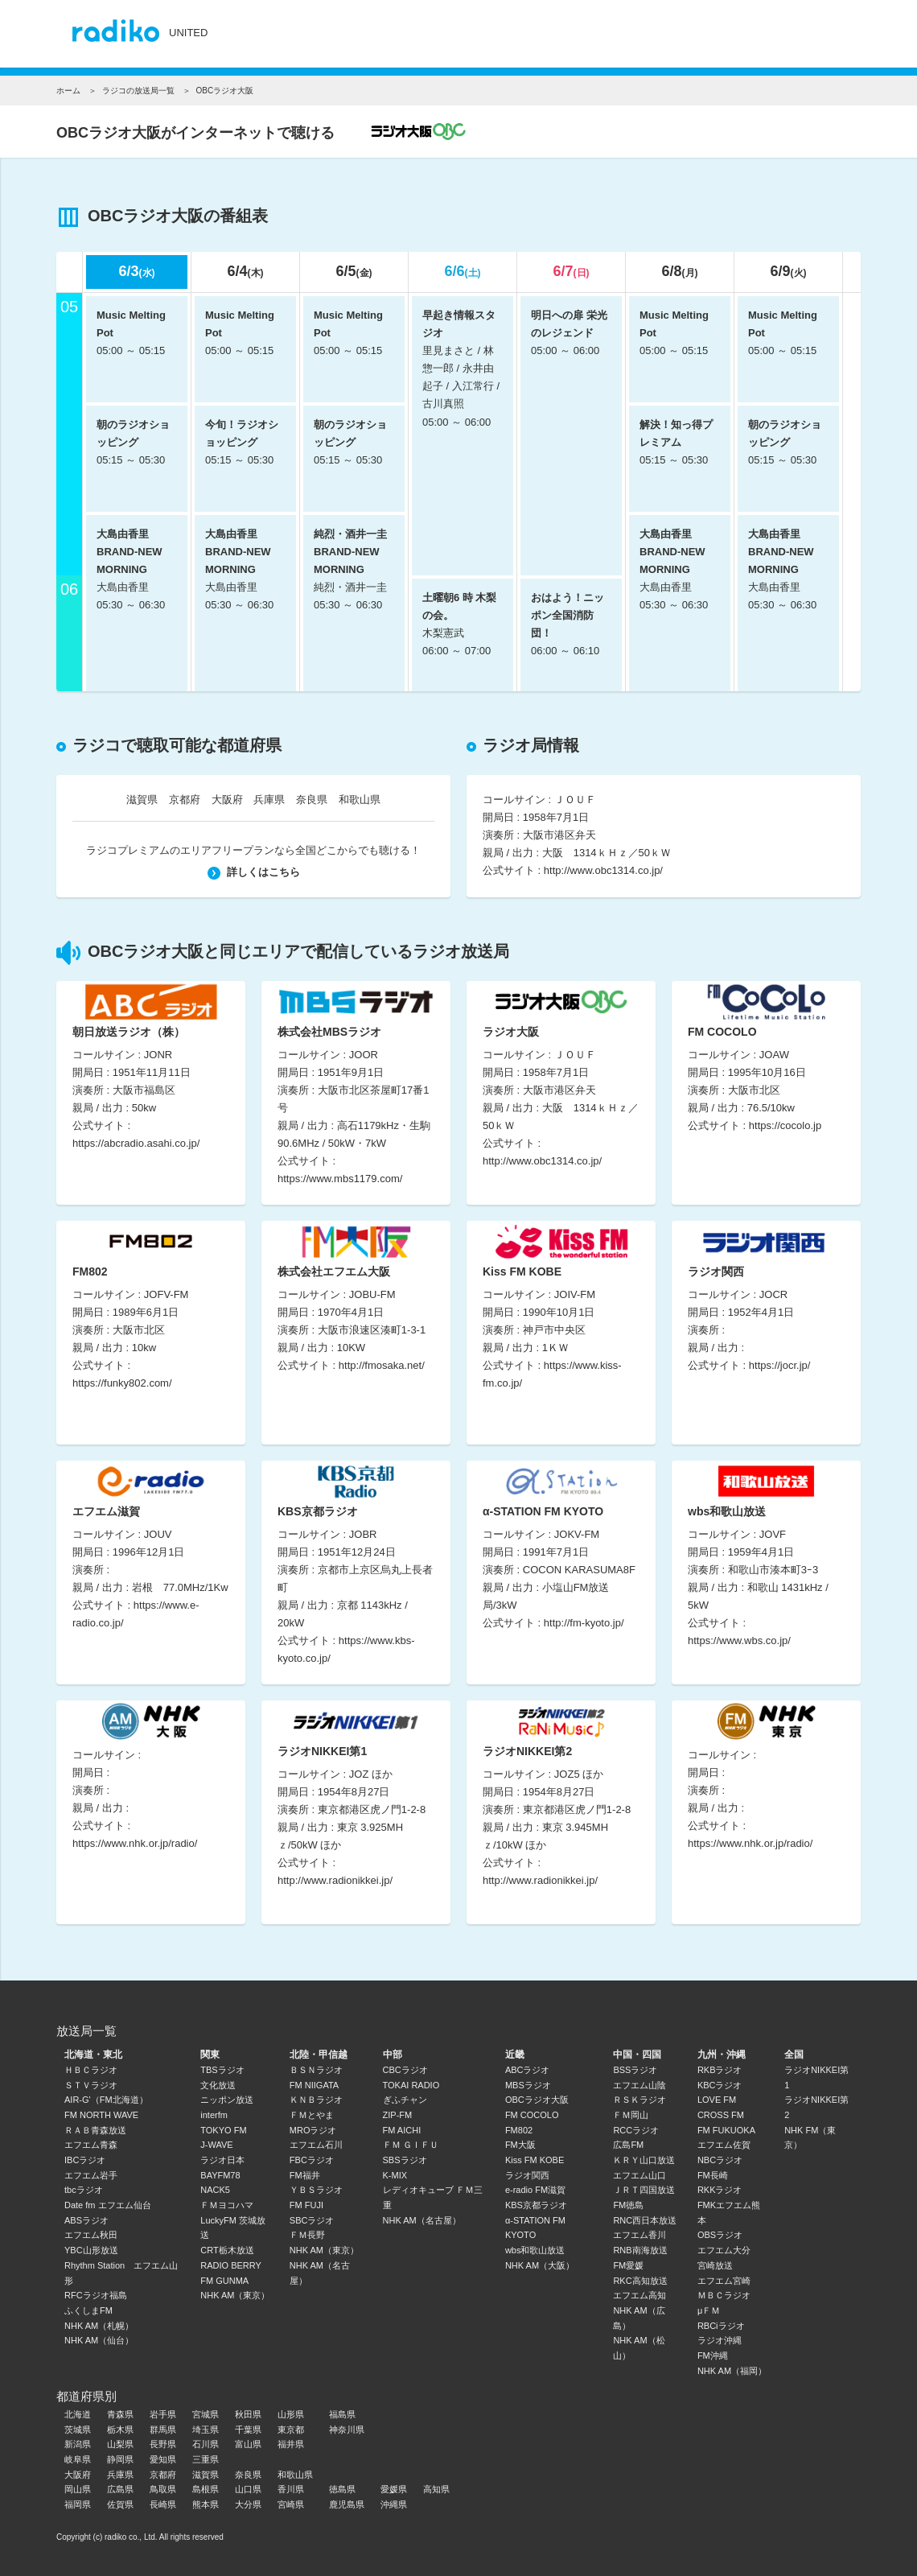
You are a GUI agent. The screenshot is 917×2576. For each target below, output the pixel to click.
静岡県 (120, 2459)
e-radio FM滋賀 (535, 2190)
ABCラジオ (527, 2070)
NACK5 (215, 2190)
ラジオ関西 (527, 2175)
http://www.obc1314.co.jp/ (603, 870)
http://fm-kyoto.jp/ (584, 1623)
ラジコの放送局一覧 (138, 90)
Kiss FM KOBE (534, 2160)
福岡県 (77, 2504)
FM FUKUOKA (726, 2130)
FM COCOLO (532, 2115)
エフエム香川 (639, 2235)
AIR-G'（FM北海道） (106, 2099)
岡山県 (77, 2489)
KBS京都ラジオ (536, 2205)
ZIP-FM (398, 2115)
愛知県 (163, 2459)
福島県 (342, 2414)
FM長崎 (712, 2175)
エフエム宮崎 (723, 2280)
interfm (214, 2115)
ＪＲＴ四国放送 (644, 2190)
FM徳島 (628, 2205)
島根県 (205, 2489)
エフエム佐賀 (723, 2144)
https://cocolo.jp (785, 1125)
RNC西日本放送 (644, 2220)
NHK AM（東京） (234, 2295)
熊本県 (205, 2504)
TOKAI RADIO (411, 2085)
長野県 (163, 2444)
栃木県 (120, 2429)
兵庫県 (269, 799)
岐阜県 (77, 2459)
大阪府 (227, 799)
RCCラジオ (636, 2130)
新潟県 (77, 2444)
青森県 (120, 2414)
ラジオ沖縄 (719, 2340)
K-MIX (395, 2175)
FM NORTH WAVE (101, 2115)
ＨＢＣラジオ (90, 2070)
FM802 (519, 2130)
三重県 (205, 2459)
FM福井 (305, 2175)
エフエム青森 (90, 2144)
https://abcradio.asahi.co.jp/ (135, 1143)
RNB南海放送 (640, 2250)
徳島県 (342, 2489)
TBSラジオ (222, 2070)
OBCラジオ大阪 (537, 2099)
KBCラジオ (719, 2085)
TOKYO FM (223, 2130)
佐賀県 (120, 2504)
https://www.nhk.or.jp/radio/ (134, 1843)
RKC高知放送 (640, 2280)
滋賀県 (142, 799)
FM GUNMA (224, 2280)
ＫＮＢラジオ (316, 2099)
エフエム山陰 (639, 2085)
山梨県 (120, 2444)
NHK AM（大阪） (539, 2265)
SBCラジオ (312, 2220)
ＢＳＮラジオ (316, 2070)
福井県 (291, 2444)
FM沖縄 (712, 2355)
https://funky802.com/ (122, 1383)
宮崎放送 (715, 2265)
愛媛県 (393, 2489)
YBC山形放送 (91, 2250)
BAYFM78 (220, 2175)
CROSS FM (720, 2115)
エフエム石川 (316, 2144)
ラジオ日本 (222, 2160)
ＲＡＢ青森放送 (95, 2130)
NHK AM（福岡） (732, 2371)
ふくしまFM (88, 2310)
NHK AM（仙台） (99, 2340)
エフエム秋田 (90, 2235)
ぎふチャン (405, 2099)
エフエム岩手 (90, 2175)
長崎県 (163, 2504)
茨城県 (77, 2429)
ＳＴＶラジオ (90, 2085)
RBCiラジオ (721, 2326)
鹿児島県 (346, 2504)
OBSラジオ (719, 2235)
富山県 (248, 2444)
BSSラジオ (635, 2070)
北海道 (77, 2414)
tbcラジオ (83, 2190)
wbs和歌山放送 (535, 2250)
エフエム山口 (639, 2175)
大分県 (248, 2504)
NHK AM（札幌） (99, 2326)
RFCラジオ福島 (95, 2295)
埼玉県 (205, 2429)
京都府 (184, 799)
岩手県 (163, 2414)
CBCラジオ (405, 2070)
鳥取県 (163, 2489)
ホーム (68, 90)
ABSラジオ (86, 2220)
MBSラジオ (528, 2085)
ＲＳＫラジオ (639, 2099)
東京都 (291, 2429)
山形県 (291, 2414)
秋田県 (248, 2414)
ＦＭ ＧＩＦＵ (410, 2144)
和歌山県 (359, 799)
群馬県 (163, 2429)
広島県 (120, 2489)
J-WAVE (216, 2144)
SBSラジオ (405, 2160)
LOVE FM (716, 2099)
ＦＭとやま (312, 2115)
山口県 (248, 2489)
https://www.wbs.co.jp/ (739, 1640)
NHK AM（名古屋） (422, 2220)
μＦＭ (708, 2310)
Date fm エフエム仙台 (107, 2205)
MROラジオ (313, 2130)
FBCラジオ (312, 2160)
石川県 (205, 2444)
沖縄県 (393, 2504)
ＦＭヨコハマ (226, 2205)
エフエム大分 (723, 2250)
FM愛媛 (628, 2265)
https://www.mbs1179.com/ (340, 1179)
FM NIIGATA (314, 2085)
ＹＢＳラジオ (316, 2190)
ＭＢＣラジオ (723, 2295)
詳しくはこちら (254, 872)
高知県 (436, 2489)
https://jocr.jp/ (780, 1365)
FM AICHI (402, 2130)
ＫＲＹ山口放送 (644, 2160)
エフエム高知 (639, 2295)
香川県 (291, 2489)
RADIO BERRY (230, 2265)
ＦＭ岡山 (630, 2115)
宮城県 (205, 2414)
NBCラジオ (719, 2160)
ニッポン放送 (226, 2099)
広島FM (628, 2144)
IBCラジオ (84, 2160)
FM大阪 (520, 2144)
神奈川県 (346, 2429)
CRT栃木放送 (226, 2250)
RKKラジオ (719, 2190)
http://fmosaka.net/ (382, 1365)
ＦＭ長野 (307, 2235)
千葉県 (248, 2429)
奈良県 (311, 799)
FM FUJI (306, 2205)
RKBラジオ (719, 2070)
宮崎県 (291, 2504)
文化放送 (218, 2085)
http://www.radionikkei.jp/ (335, 1880)
